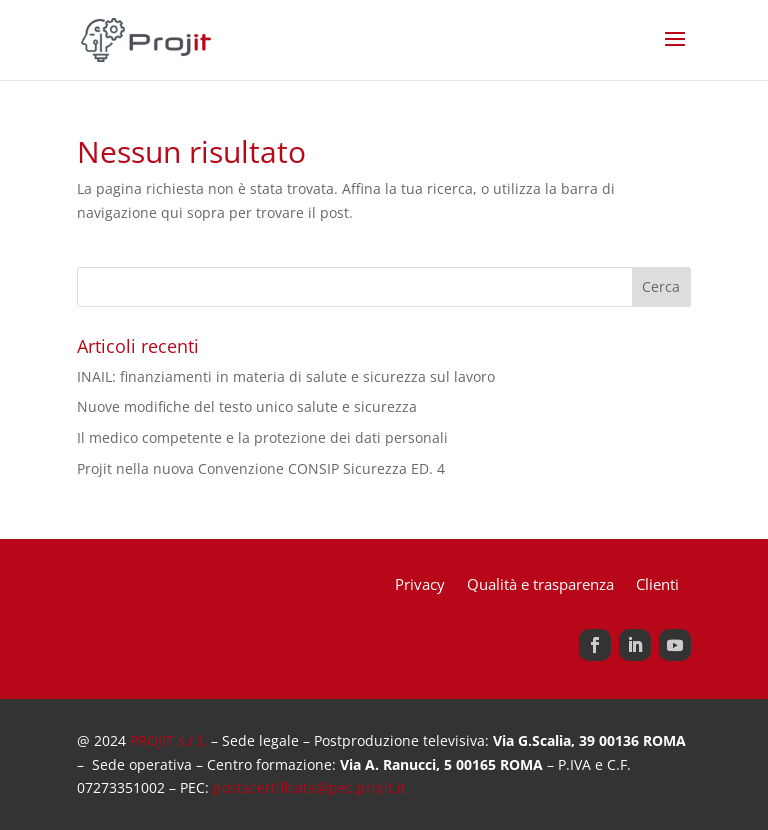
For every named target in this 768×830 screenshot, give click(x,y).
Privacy (420, 585)
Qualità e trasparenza (540, 585)
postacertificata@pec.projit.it (309, 787)
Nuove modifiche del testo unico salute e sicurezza (247, 406)
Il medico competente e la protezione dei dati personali (262, 437)
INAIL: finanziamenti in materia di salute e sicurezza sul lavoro (286, 376)
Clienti (657, 585)
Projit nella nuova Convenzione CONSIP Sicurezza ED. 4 (261, 468)
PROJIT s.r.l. (168, 740)
